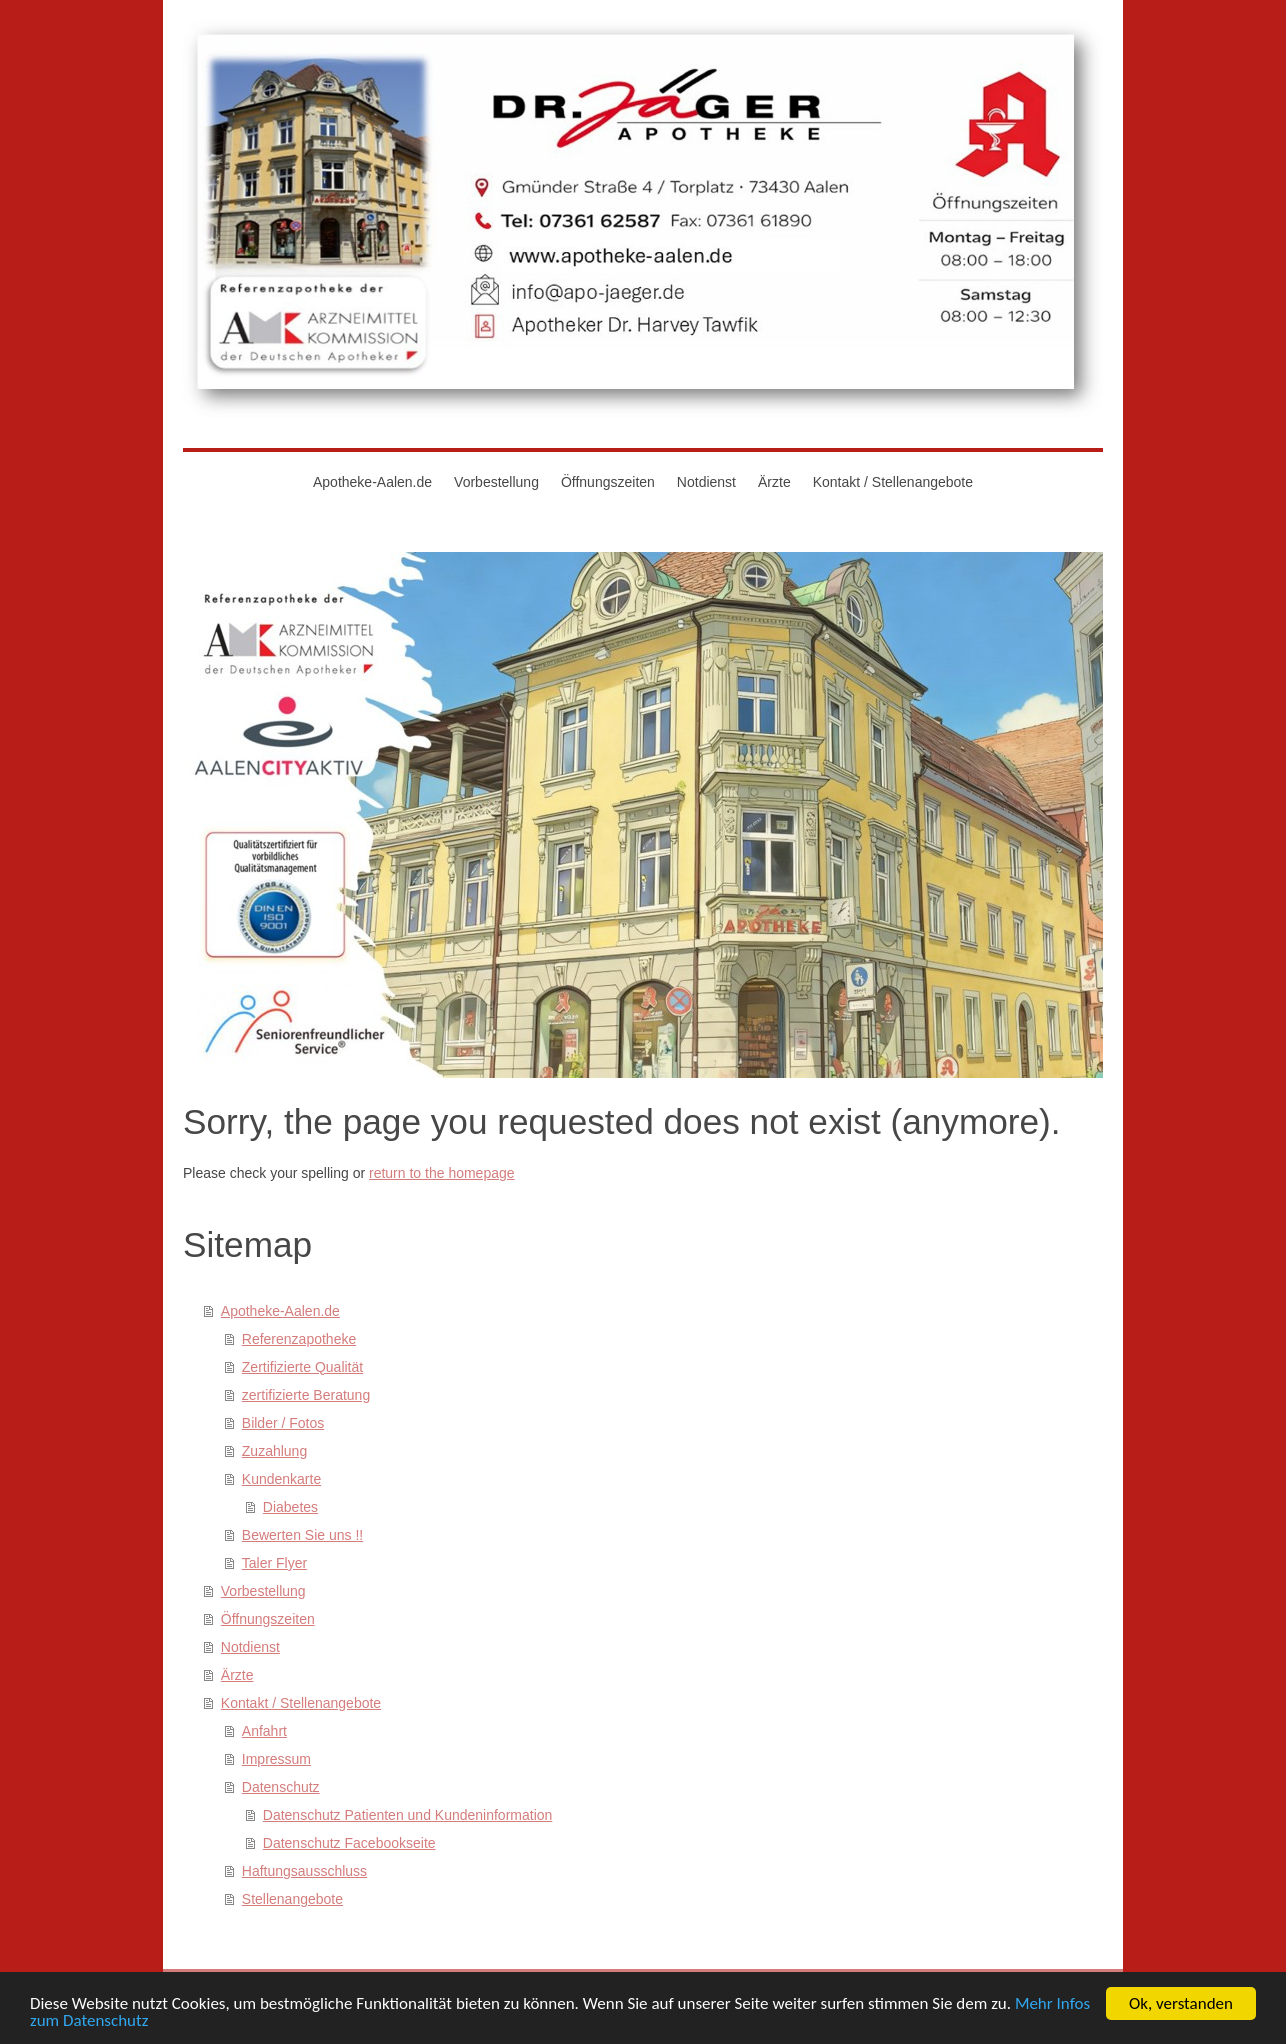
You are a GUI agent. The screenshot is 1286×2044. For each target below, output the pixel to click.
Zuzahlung (274, 1451)
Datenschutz (281, 1787)
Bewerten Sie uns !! (302, 1535)
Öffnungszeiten (268, 1619)
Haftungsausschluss (304, 1871)
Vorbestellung (263, 1591)
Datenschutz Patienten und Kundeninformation (408, 1815)
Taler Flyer (274, 1563)
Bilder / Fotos (283, 1423)
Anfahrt (264, 1731)
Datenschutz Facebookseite (349, 1843)
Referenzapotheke (299, 1339)
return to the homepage (442, 1173)
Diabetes (290, 1507)
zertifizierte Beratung (306, 1395)
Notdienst (250, 1647)
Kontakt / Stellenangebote (301, 1703)
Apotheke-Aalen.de (280, 1311)
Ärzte (237, 1675)
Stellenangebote (292, 1899)
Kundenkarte (281, 1479)
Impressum (276, 1759)
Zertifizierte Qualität (302, 1367)
